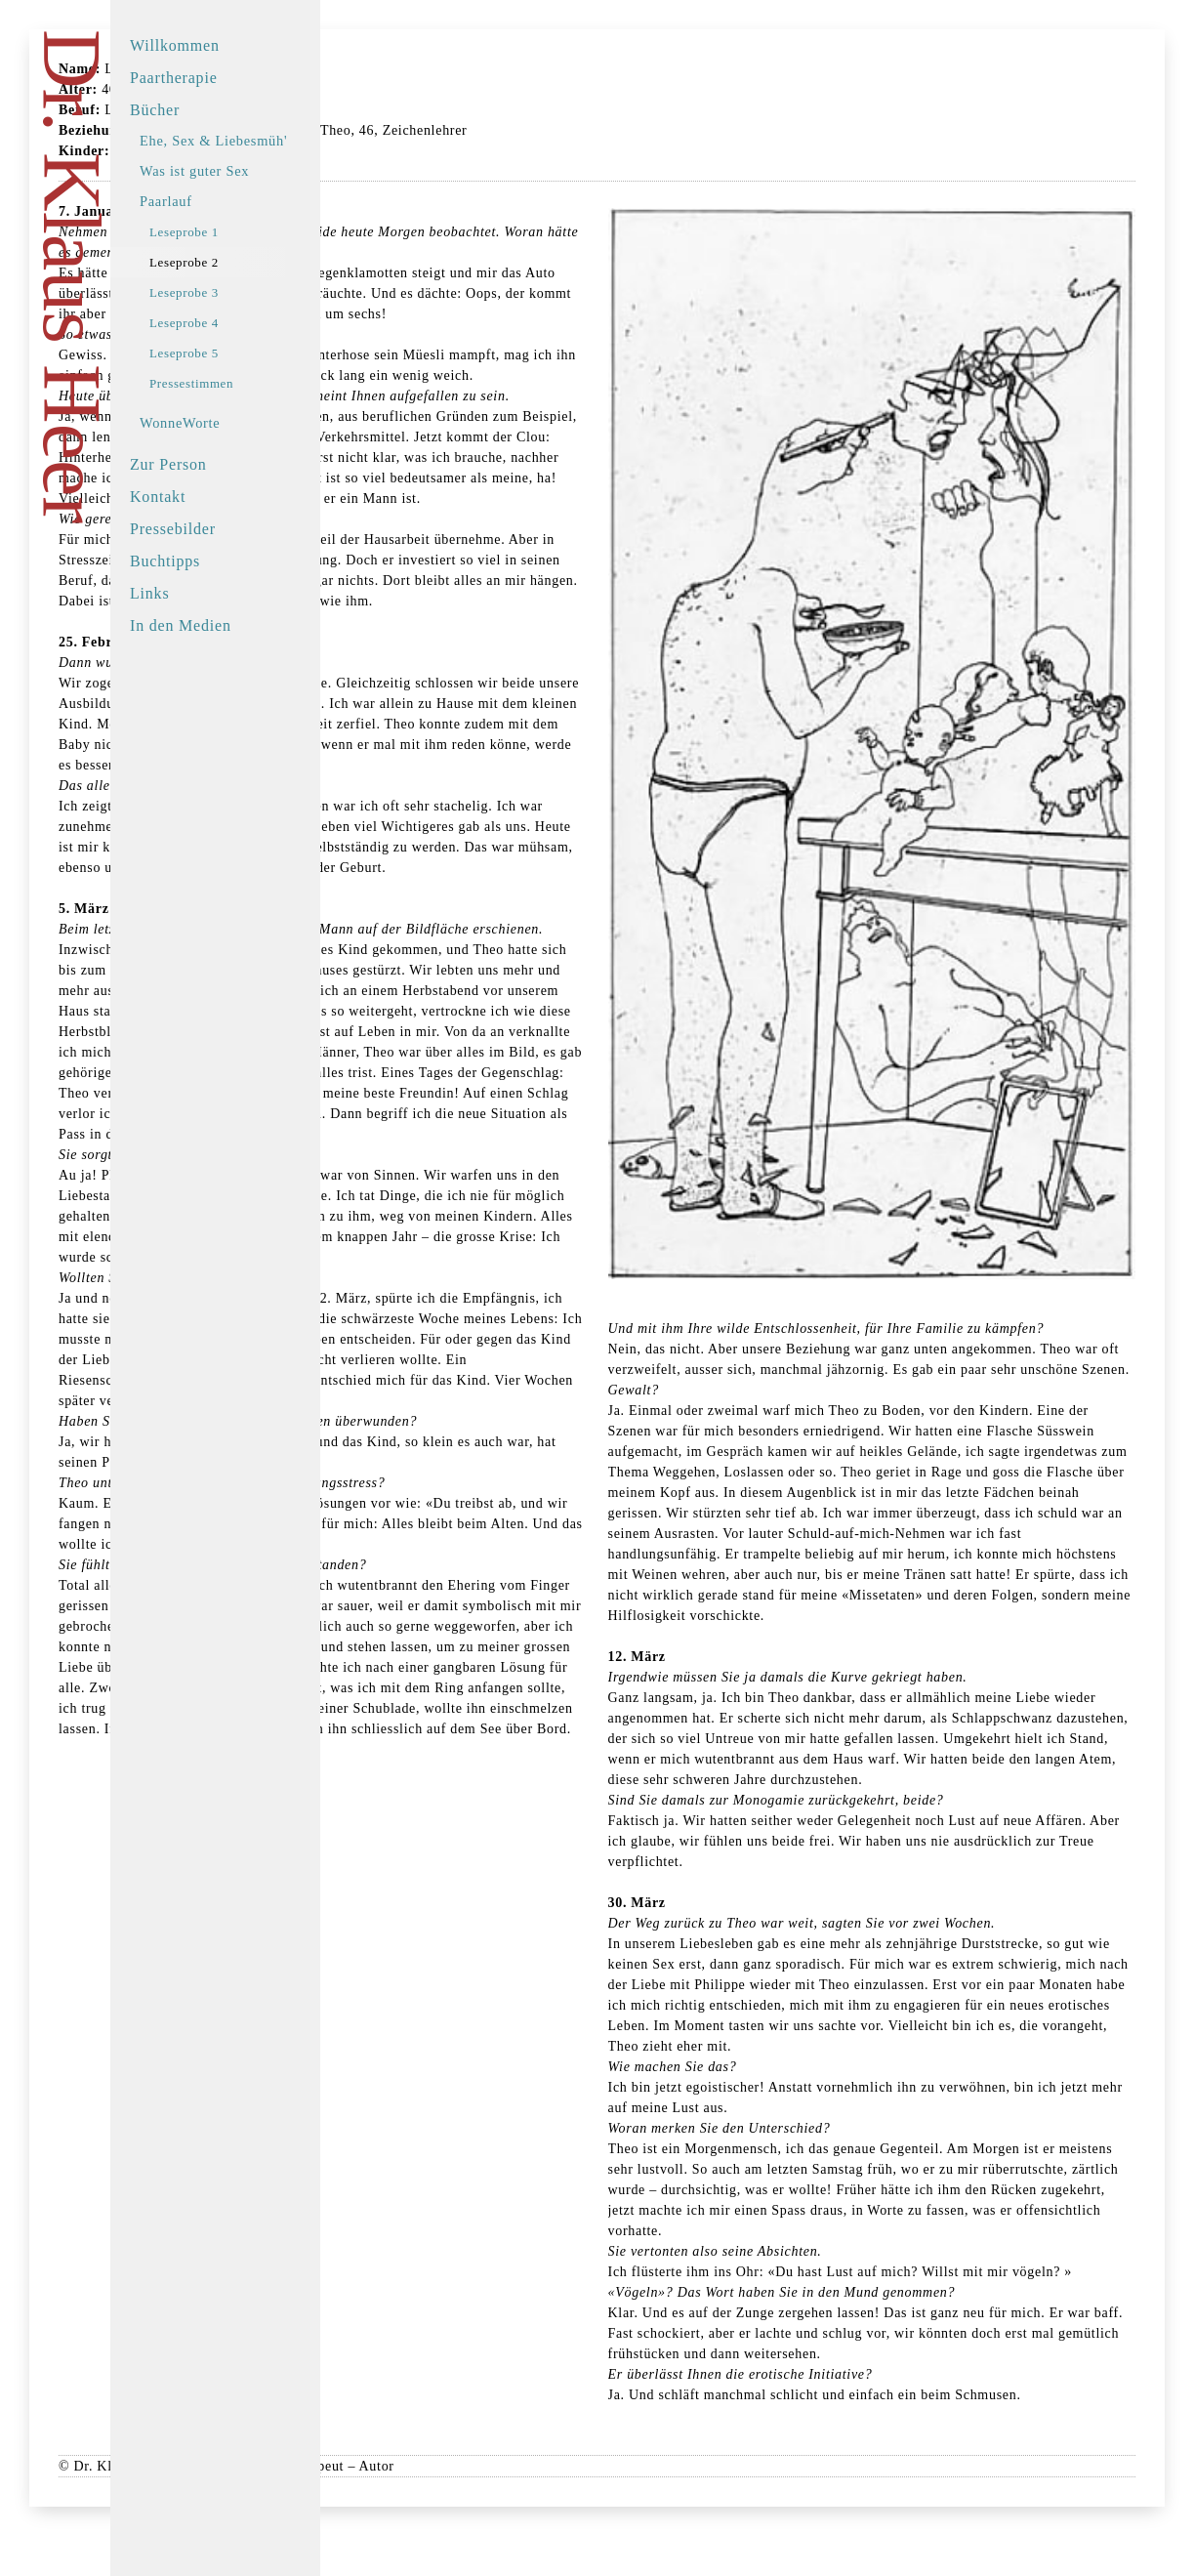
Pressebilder (204, 528)
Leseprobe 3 (215, 292)
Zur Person (199, 464)
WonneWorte (211, 423)
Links (180, 593)
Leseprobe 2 (215, 262)
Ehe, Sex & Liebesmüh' (244, 140)
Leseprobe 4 (215, 322)
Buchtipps (196, 561)
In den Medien (212, 625)
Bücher (186, 110)
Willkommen (206, 45)
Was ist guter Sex (225, 171)
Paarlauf (197, 201)
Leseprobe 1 (215, 232)
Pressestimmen (223, 383)
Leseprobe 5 (215, 353)
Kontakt (189, 496)
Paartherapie (205, 77)
